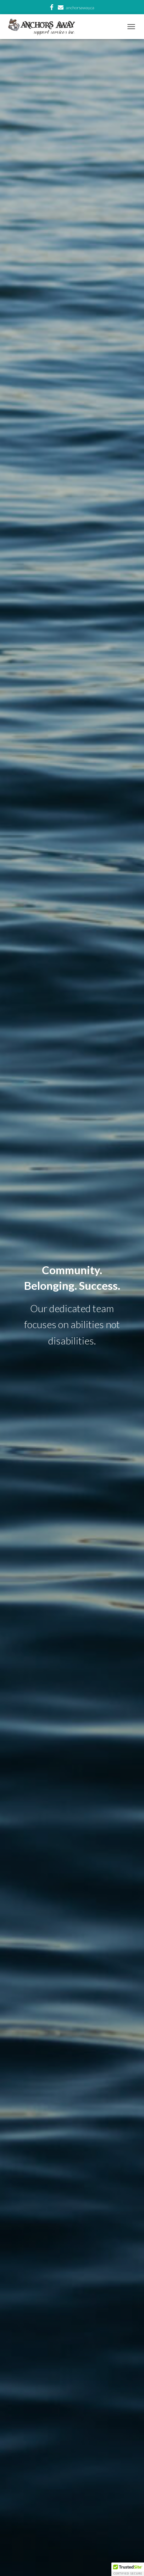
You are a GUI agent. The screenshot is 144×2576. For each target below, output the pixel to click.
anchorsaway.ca (80, 7)
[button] (127, 2569)
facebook (52, 8)
